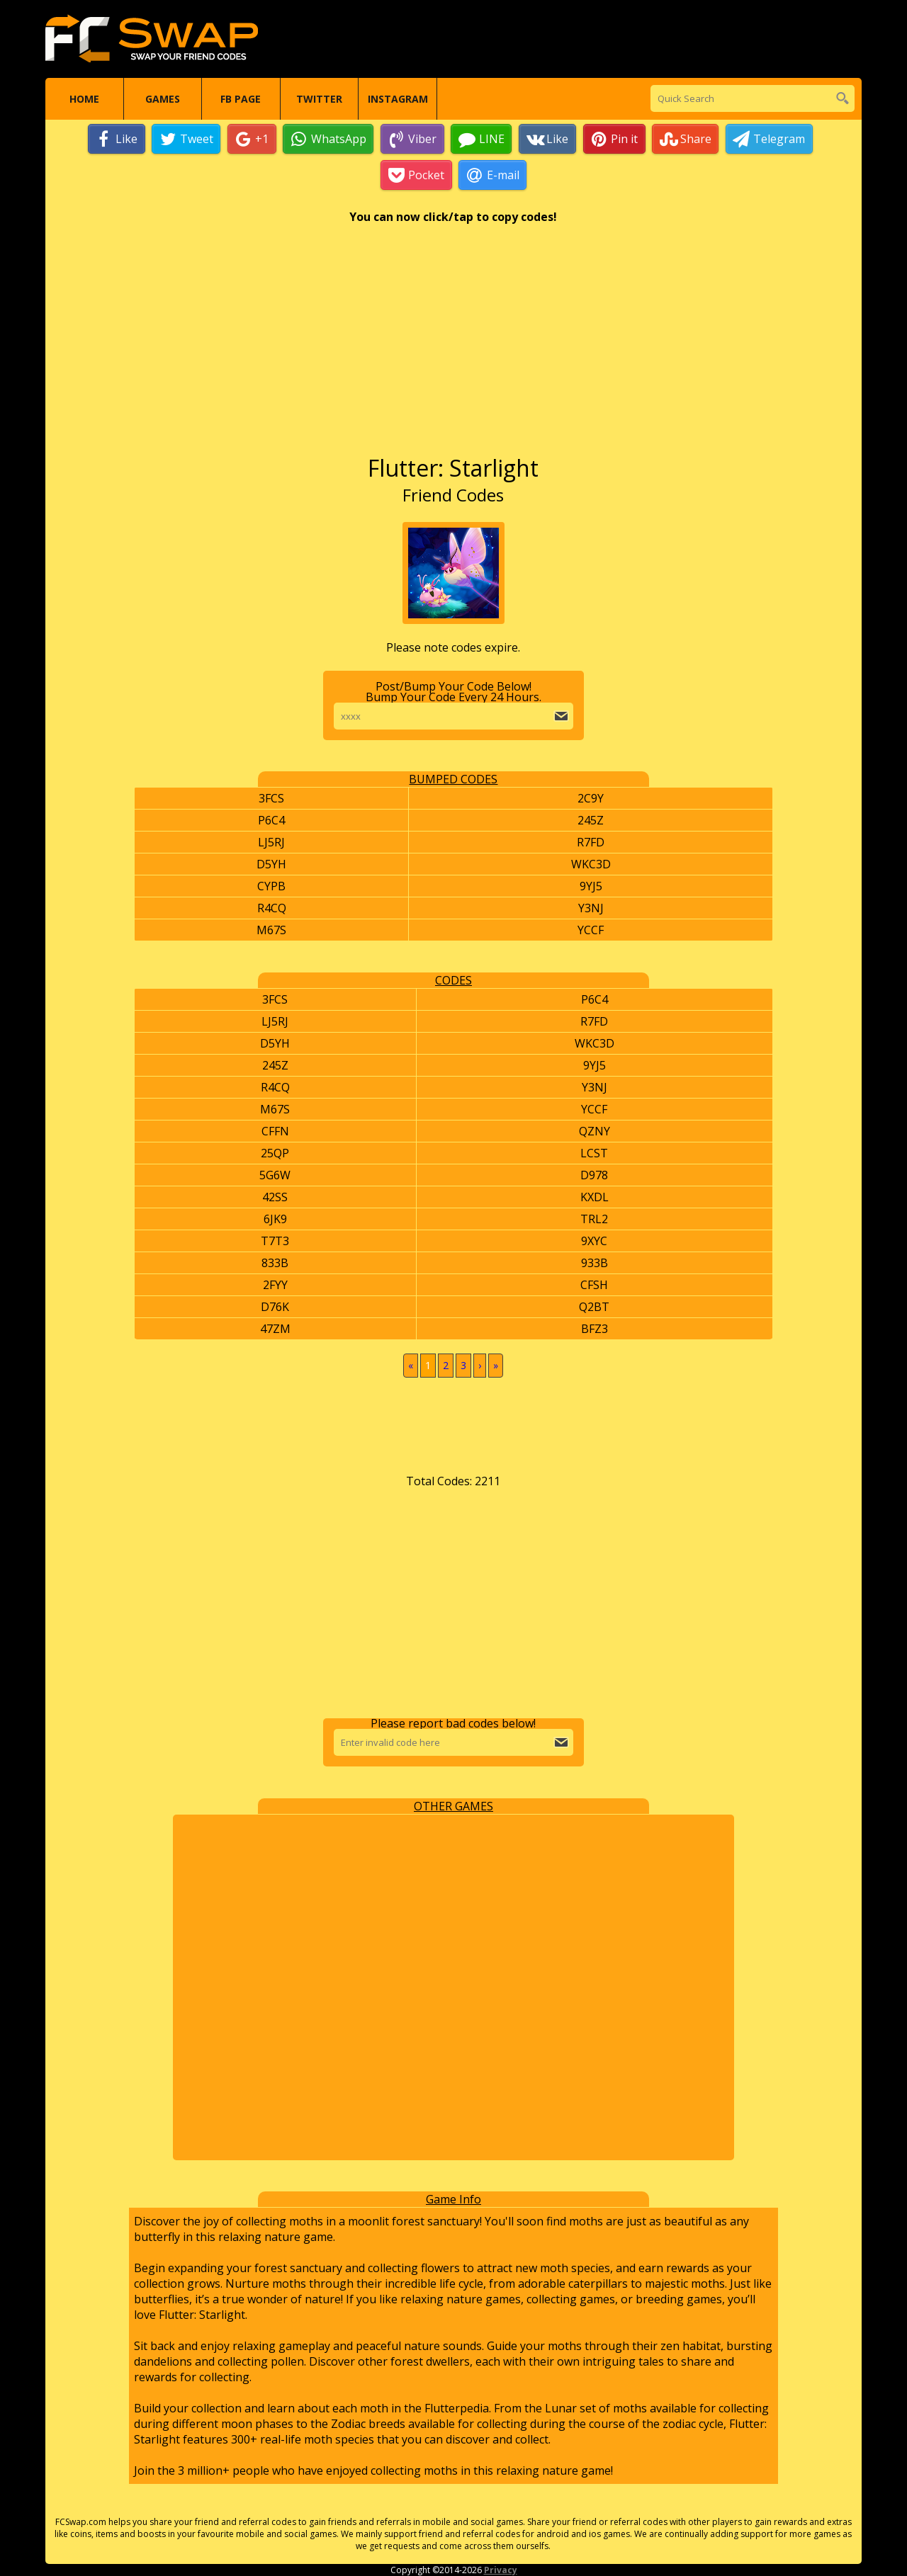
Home (84, 99)
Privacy (500, 2570)
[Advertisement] (453, 346)
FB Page (240, 99)
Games (162, 99)
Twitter (319, 99)
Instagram (398, 99)
